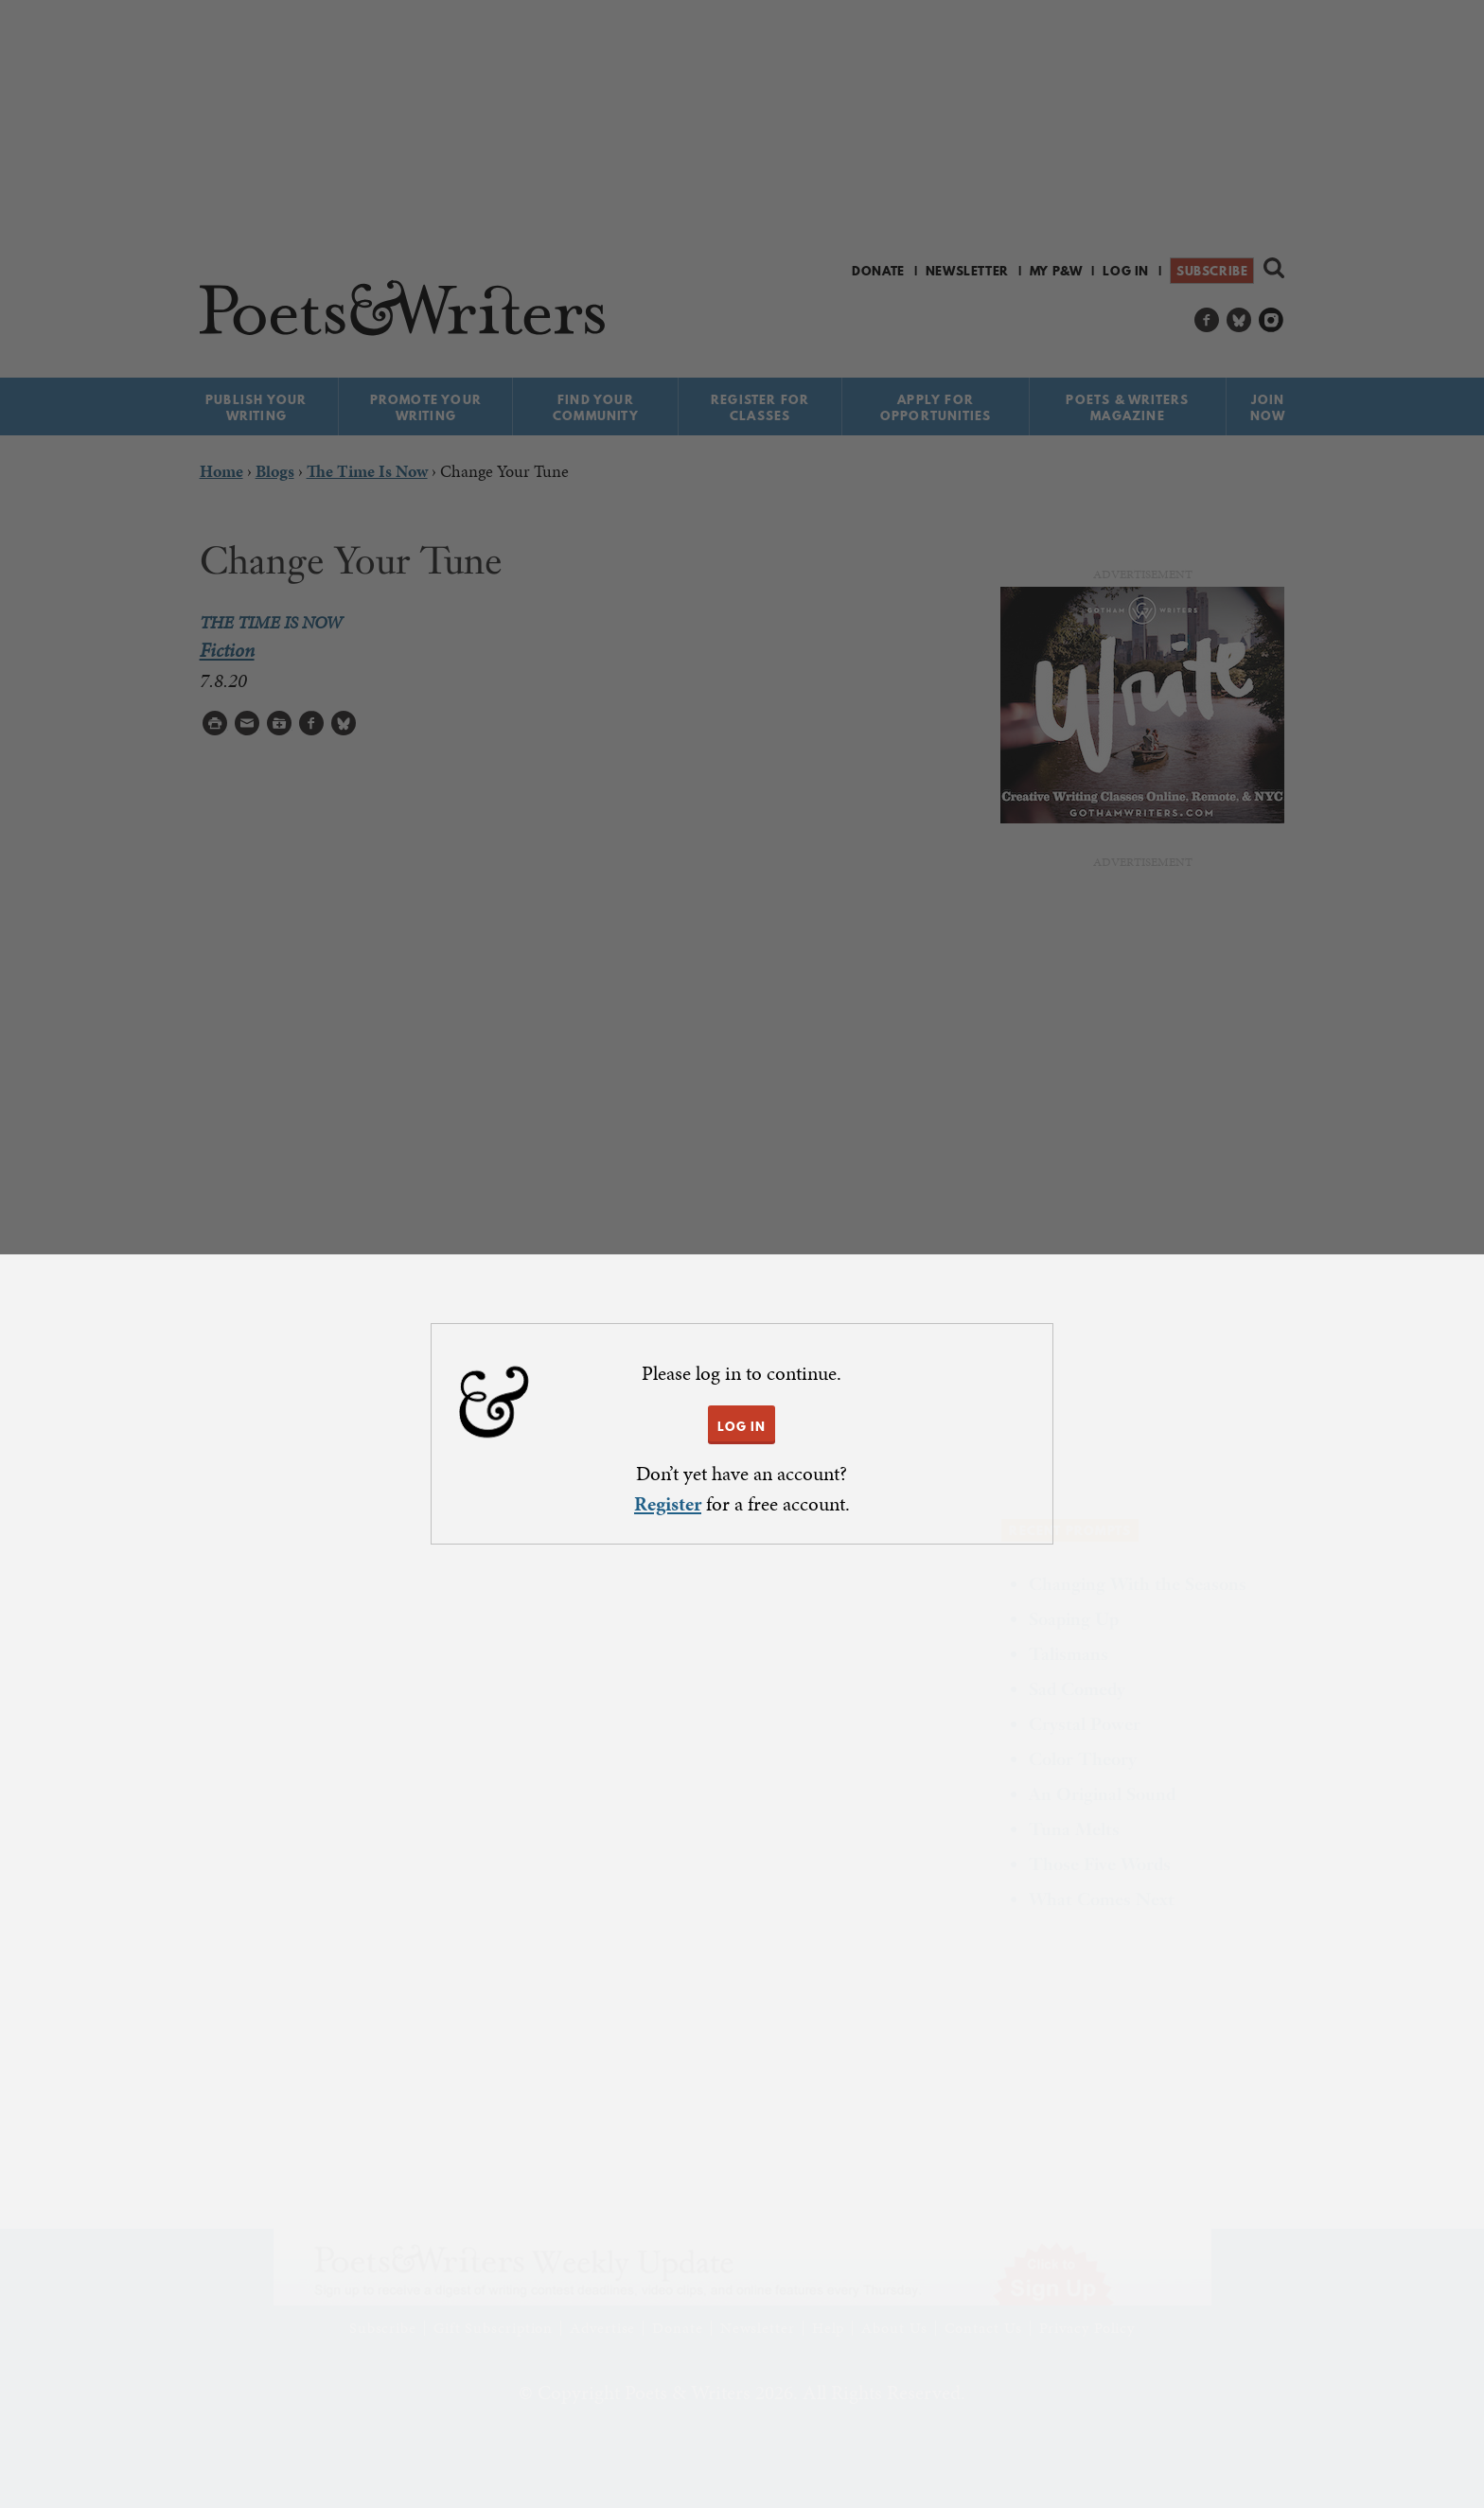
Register (667, 1504)
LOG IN (741, 1426)
